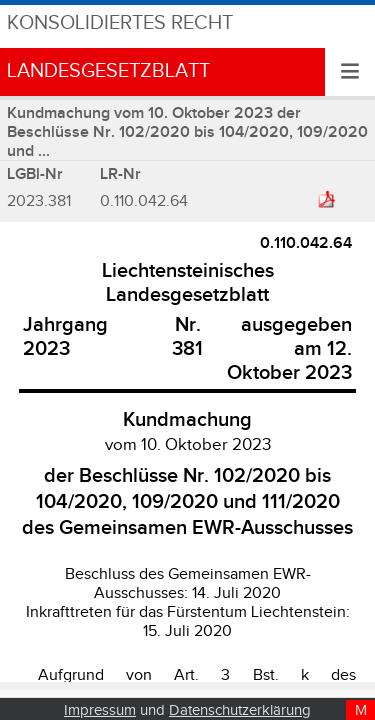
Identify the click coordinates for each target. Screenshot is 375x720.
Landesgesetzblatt (108, 71)
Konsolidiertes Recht (120, 23)
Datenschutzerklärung (240, 710)
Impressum (100, 710)
